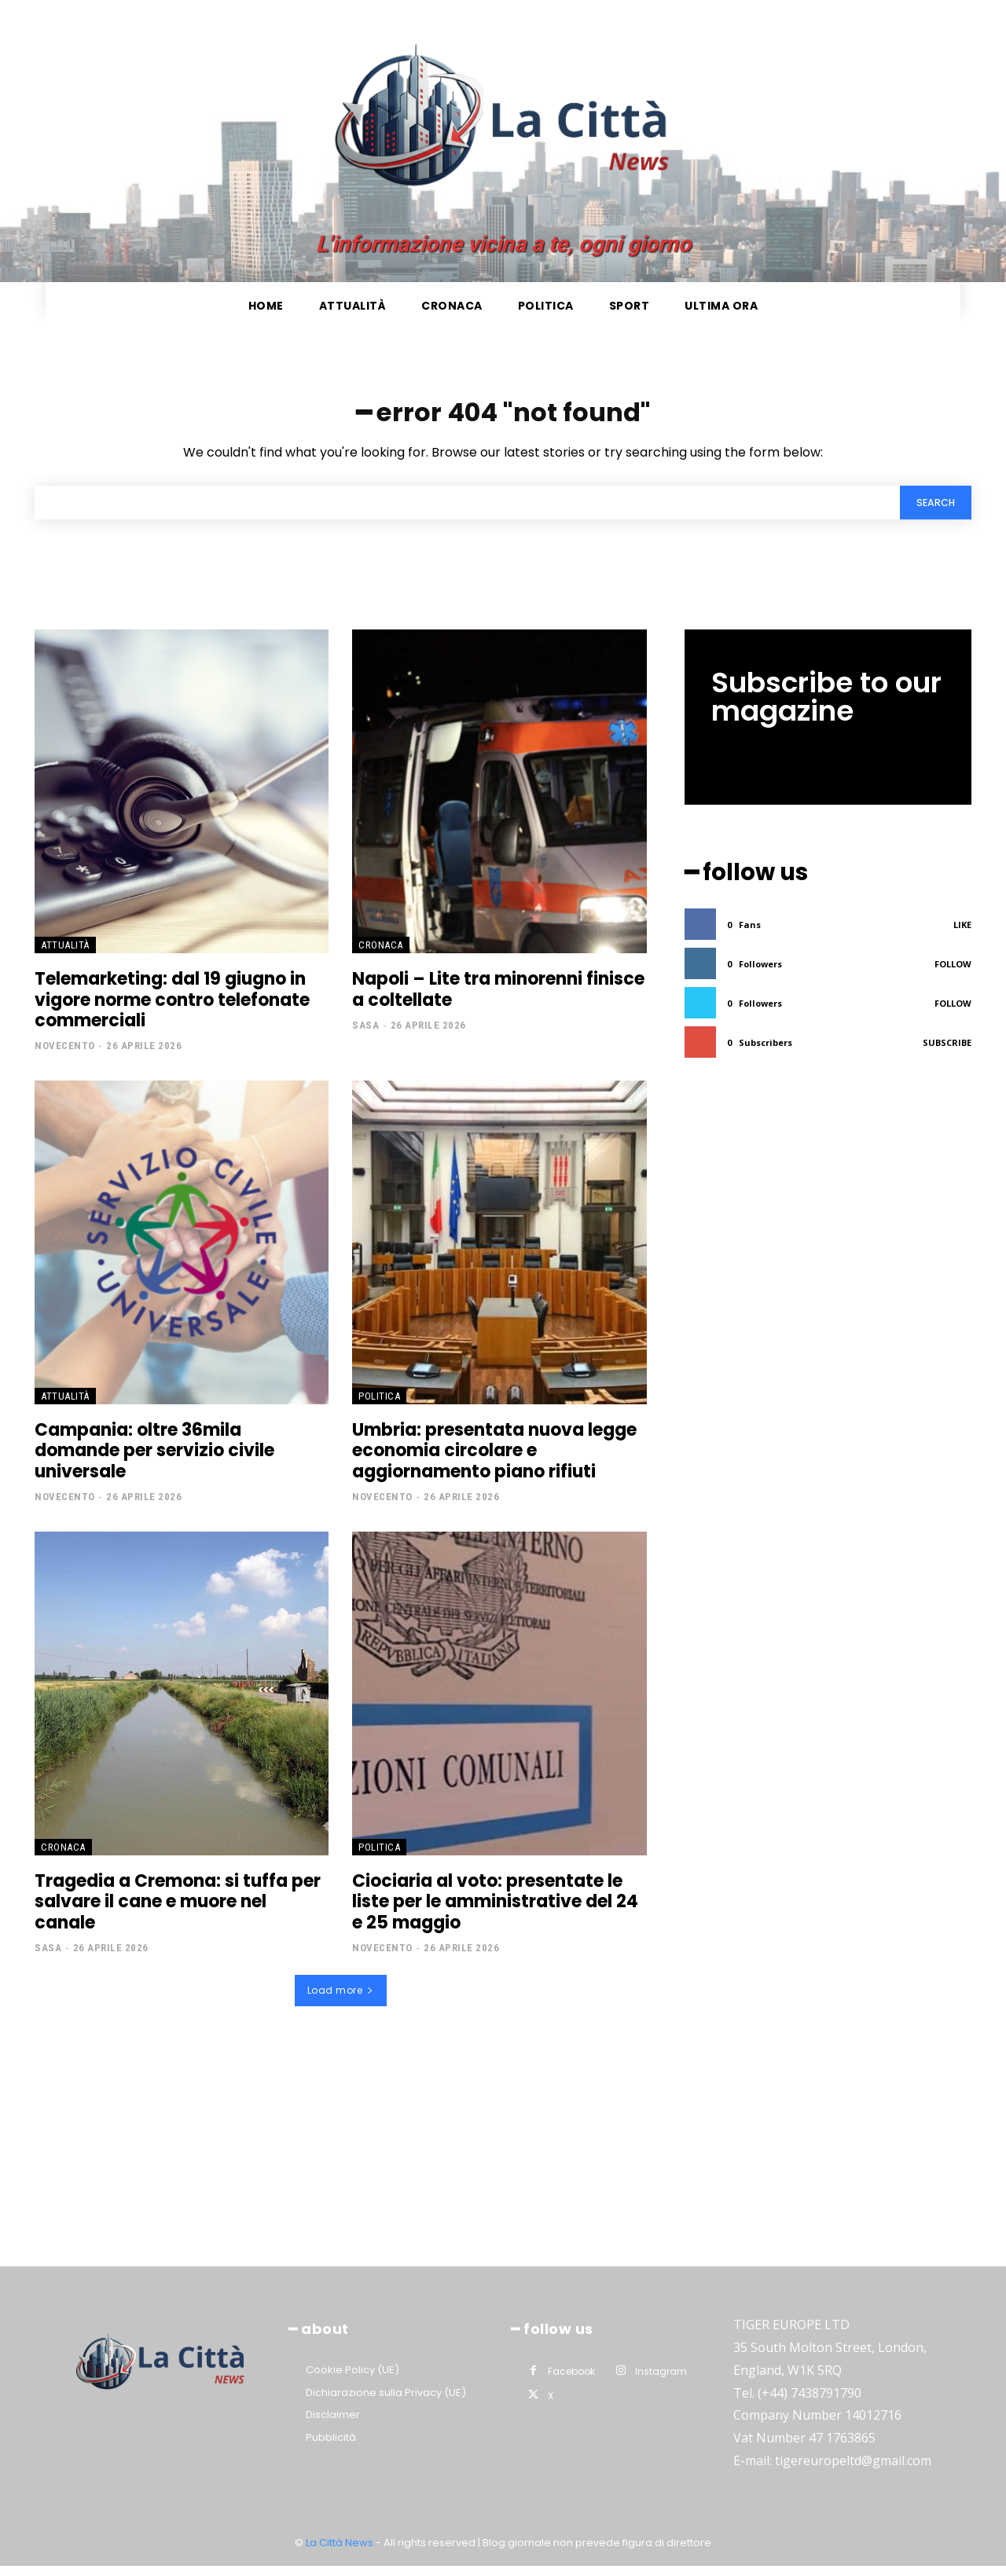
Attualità (65, 955)
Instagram (661, 2380)
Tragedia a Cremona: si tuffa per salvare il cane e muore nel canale (178, 1912)
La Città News (341, 2552)
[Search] (931, 512)
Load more (340, 2000)
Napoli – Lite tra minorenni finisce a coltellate (498, 999)
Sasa (365, 1035)
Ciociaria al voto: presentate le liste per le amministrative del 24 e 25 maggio (495, 1912)
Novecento (65, 1056)
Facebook (571, 2380)
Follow (952, 971)
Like (962, 932)
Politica (379, 1406)
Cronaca (380, 955)
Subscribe (947, 1049)
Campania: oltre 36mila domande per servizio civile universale (154, 1461)
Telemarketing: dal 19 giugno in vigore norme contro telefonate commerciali (172, 1010)
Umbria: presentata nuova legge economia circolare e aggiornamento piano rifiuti (494, 1461)
